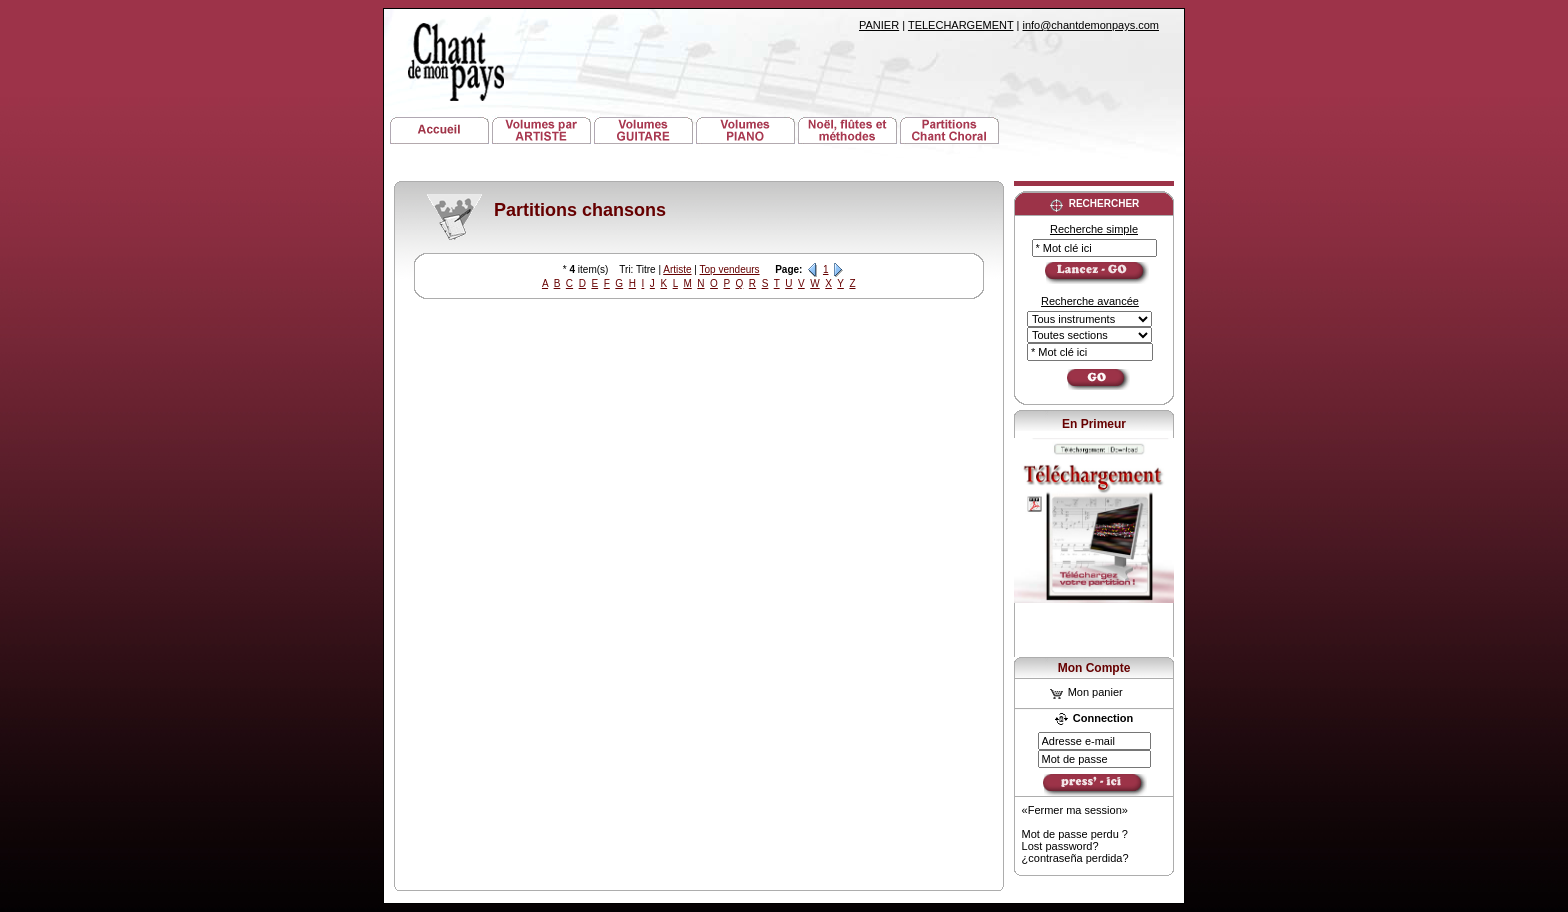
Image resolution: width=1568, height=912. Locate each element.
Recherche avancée (1090, 301)
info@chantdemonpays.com (1090, 25)
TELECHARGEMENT (961, 25)
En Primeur (1094, 424)
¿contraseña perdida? (1075, 858)
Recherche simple (1094, 229)
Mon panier (1086, 692)
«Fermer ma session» (1075, 810)
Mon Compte (1094, 668)
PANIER (879, 25)
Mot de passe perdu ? (1075, 834)
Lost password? (1060, 846)
